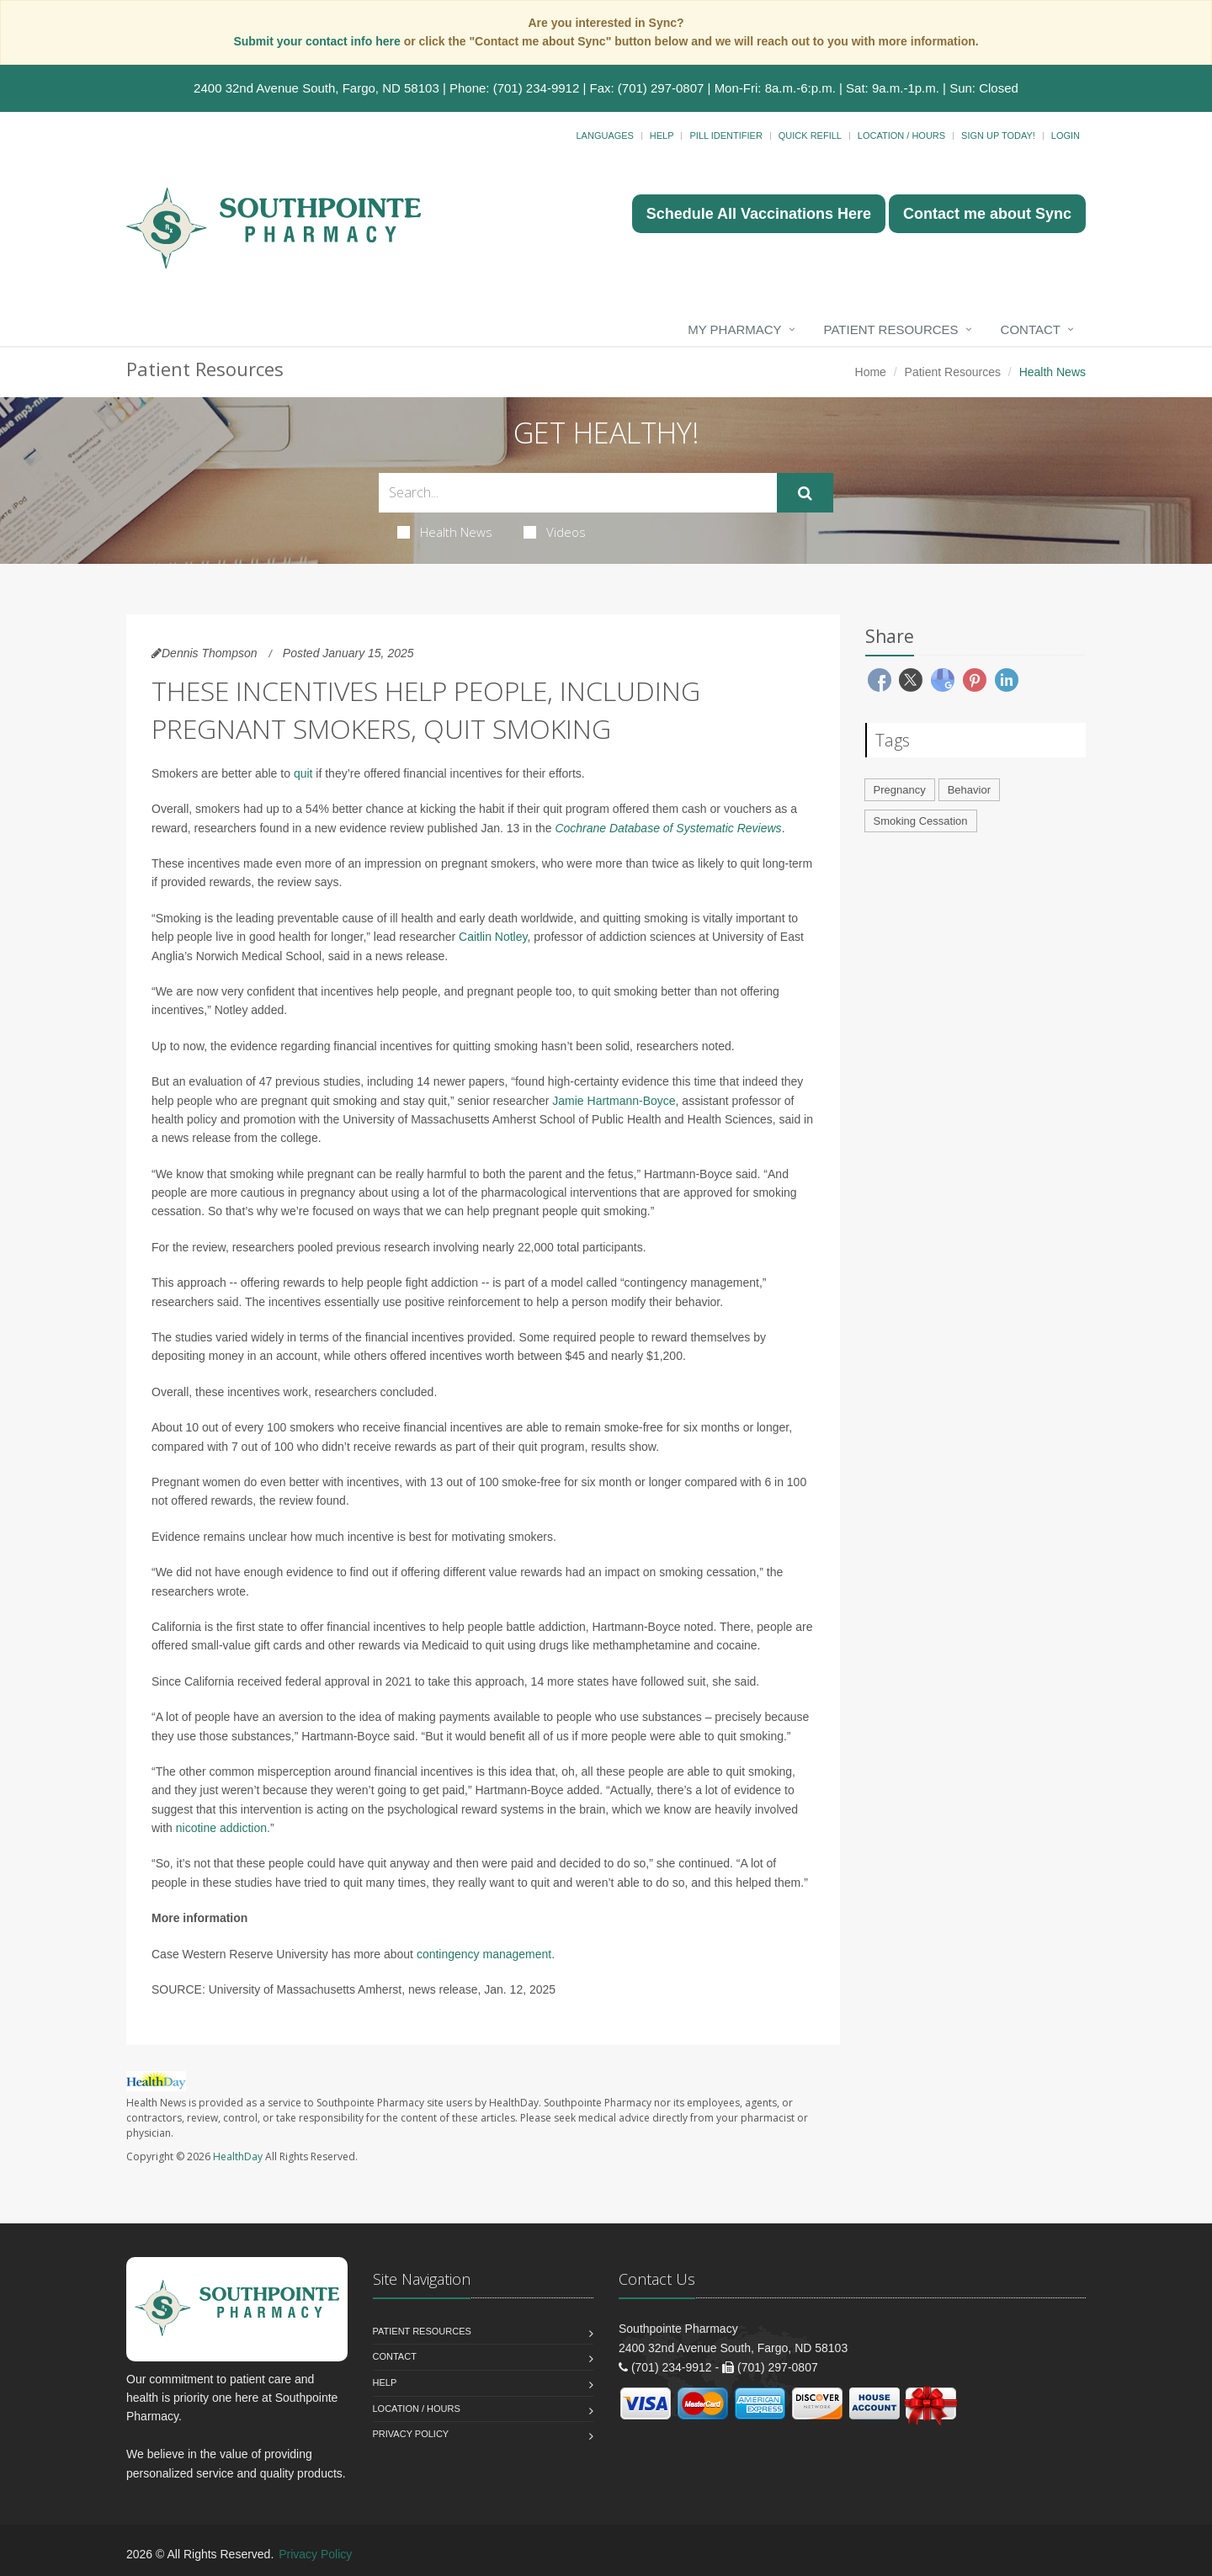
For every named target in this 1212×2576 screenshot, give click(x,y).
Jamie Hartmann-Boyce (613, 1100)
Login (1065, 135)
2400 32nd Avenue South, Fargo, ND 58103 (316, 88)
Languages (604, 135)
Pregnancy (900, 789)
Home (870, 372)
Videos (555, 531)
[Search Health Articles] (578, 493)
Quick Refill (810, 135)
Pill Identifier (725, 135)
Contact (1030, 329)
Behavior (969, 789)
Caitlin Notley (493, 936)
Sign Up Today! (998, 135)
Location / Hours (901, 135)
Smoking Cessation (921, 821)
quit (303, 773)
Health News (444, 531)
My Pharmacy (734, 329)
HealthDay (238, 2156)
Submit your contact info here (318, 41)
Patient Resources (891, 329)
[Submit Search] (805, 493)
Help (662, 135)
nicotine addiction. (223, 1828)
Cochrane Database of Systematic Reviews (668, 828)
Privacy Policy (411, 2434)
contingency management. (486, 1954)
